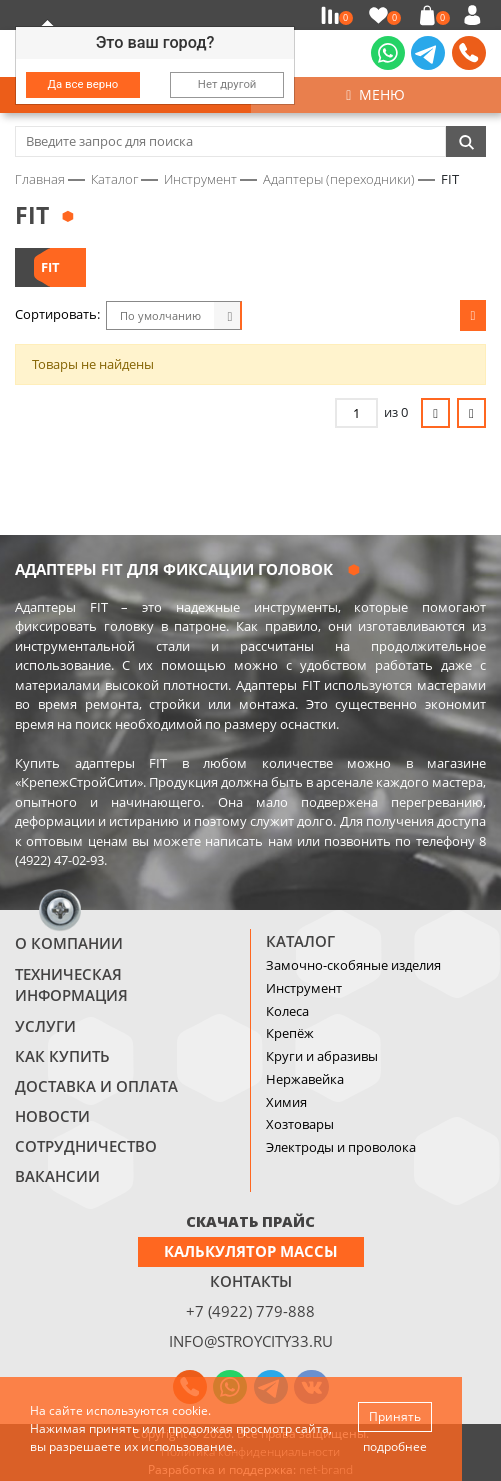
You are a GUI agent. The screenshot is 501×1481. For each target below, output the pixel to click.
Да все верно (83, 84)
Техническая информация (71, 985)
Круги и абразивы (322, 1056)
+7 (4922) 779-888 (250, 1311)
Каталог (300, 941)
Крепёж (290, 1033)
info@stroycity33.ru (251, 1341)
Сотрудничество (86, 1146)
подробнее (395, 1446)
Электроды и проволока (341, 1147)
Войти (475, 15)
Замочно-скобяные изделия (353, 965)
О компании (69, 943)
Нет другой (227, 84)
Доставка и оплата (96, 1086)
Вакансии (57, 1176)
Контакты (251, 1281)
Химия (286, 1102)
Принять (395, 1416)
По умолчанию (160, 315)
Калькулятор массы (251, 1251)
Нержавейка (305, 1079)
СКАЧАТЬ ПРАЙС (250, 1221)
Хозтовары (300, 1124)
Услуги (45, 1026)
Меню (375, 94)
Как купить (62, 1056)
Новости (52, 1116)
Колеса (287, 1011)
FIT (50, 267)
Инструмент (304, 988)
